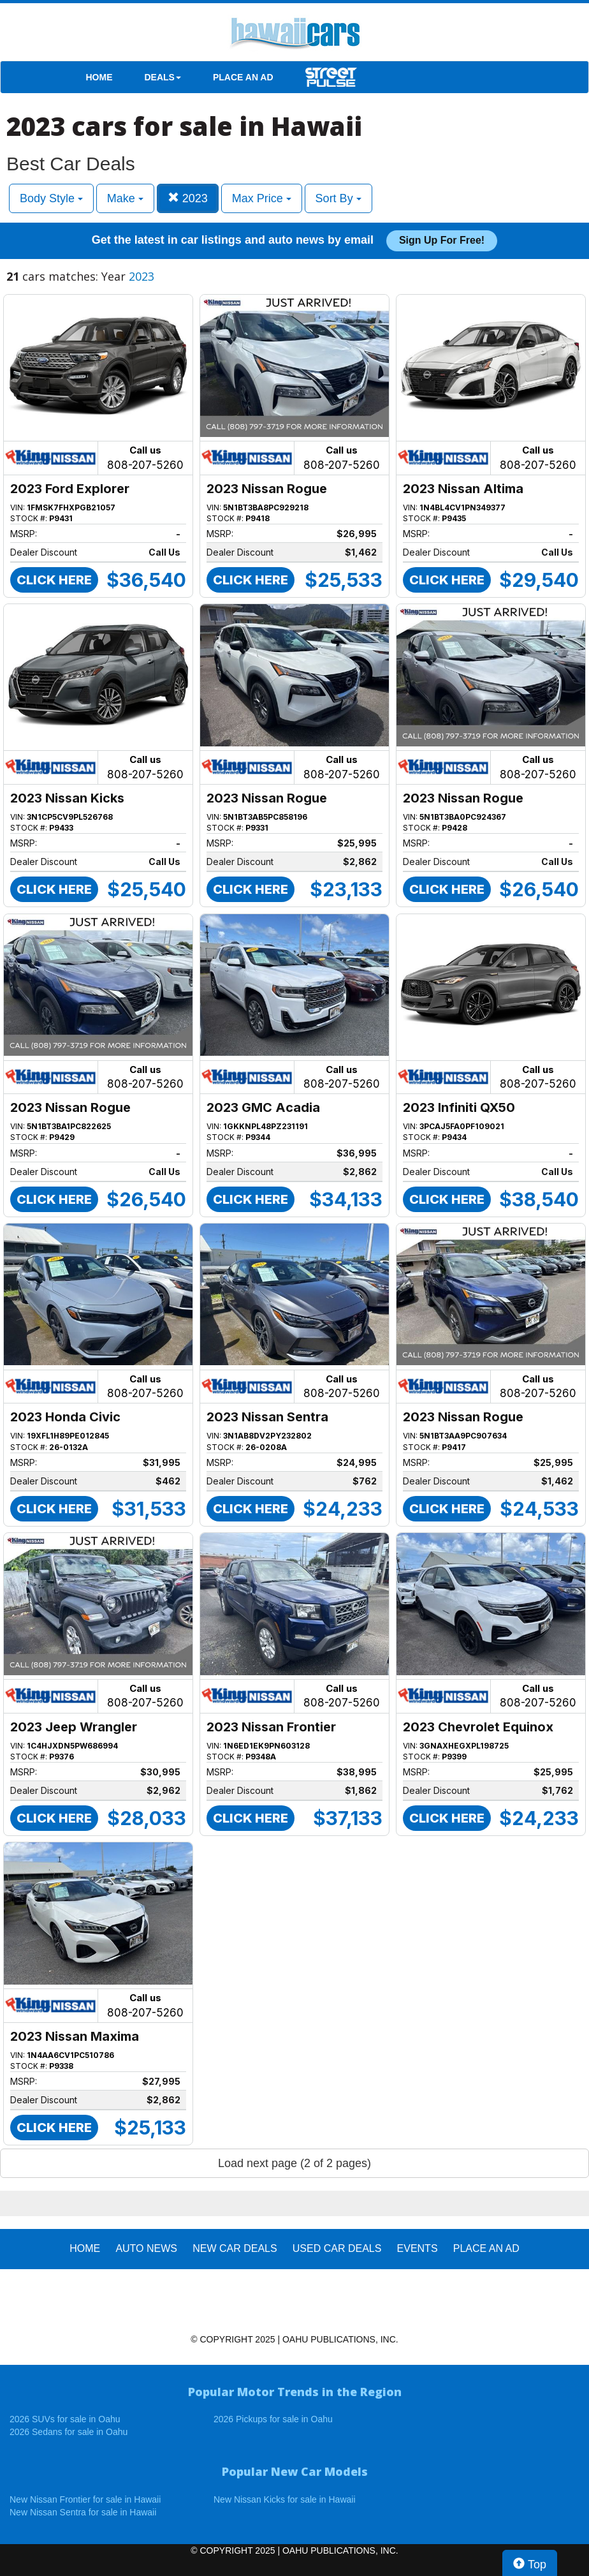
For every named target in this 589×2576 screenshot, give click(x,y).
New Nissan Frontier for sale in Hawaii (85, 2499)
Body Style (51, 198)
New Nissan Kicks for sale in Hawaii (285, 2499)
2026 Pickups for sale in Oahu (273, 2419)
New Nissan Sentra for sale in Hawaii (83, 2512)
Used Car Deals (337, 2248)
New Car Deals (235, 2248)
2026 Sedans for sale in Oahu (68, 2432)
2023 (188, 198)
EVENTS (417, 2248)
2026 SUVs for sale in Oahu (65, 2419)
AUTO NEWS (146, 2248)
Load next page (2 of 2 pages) (294, 2163)
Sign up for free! (441, 240)
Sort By (338, 198)
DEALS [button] (163, 77)
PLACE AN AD (243, 77)
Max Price (261, 198)
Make (125, 198)
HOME (99, 77)
